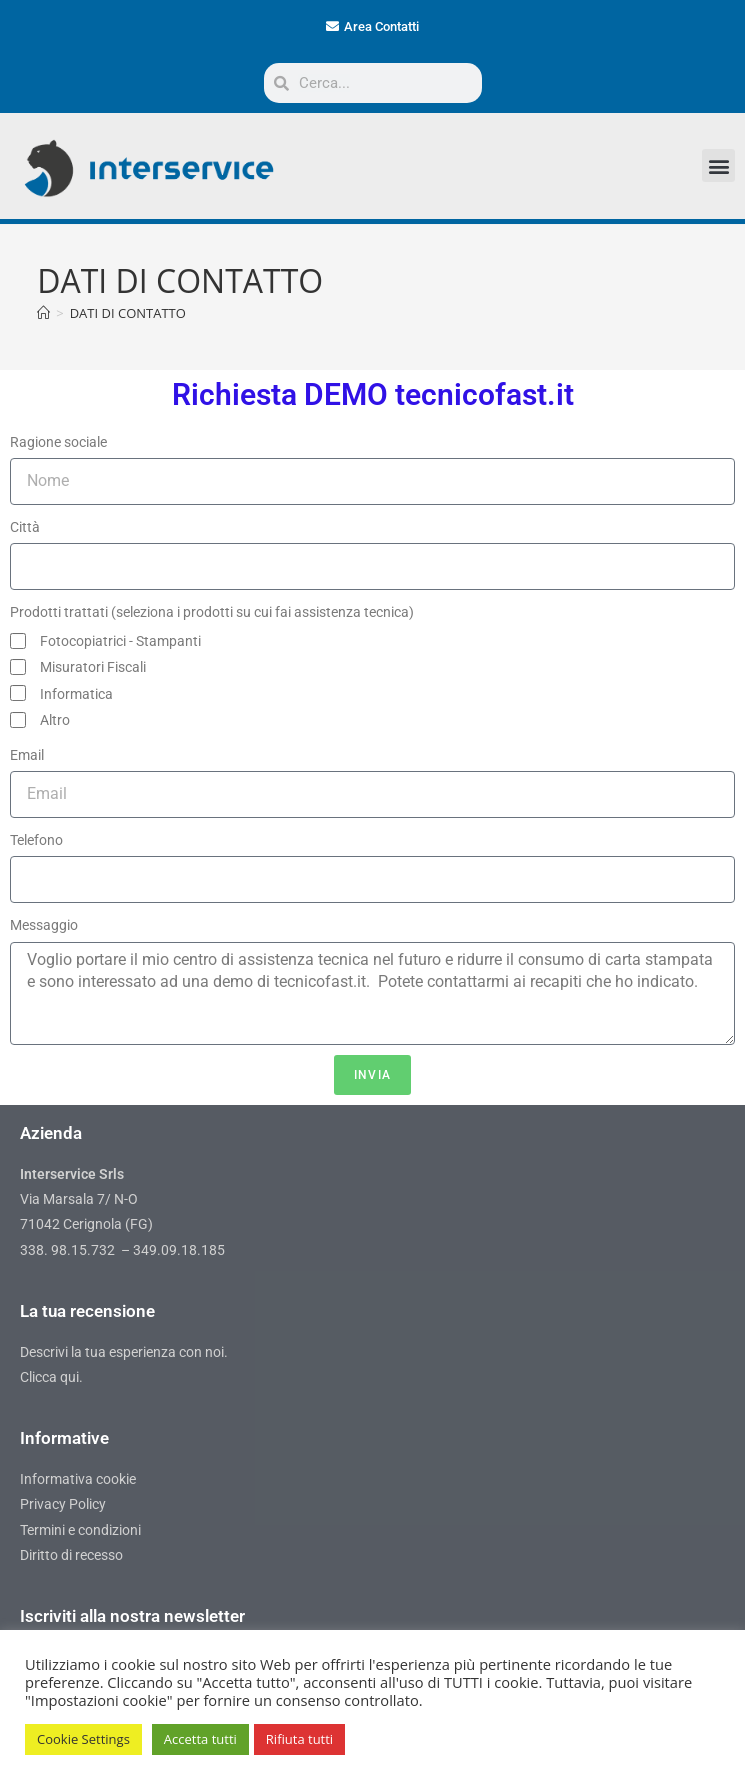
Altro (55, 720)
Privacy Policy (63, 1504)
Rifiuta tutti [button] (299, 1739)
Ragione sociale (58, 442)
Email (27, 755)
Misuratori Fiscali (93, 667)
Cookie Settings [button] (83, 1739)
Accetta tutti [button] (200, 1739)
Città (25, 527)
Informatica (76, 694)
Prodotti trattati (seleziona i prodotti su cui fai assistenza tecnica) (212, 612)
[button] (718, 165)
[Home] (43, 313)
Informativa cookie (78, 1479)
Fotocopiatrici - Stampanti (120, 641)
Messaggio (44, 925)
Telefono (36, 840)
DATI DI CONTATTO (128, 313)
